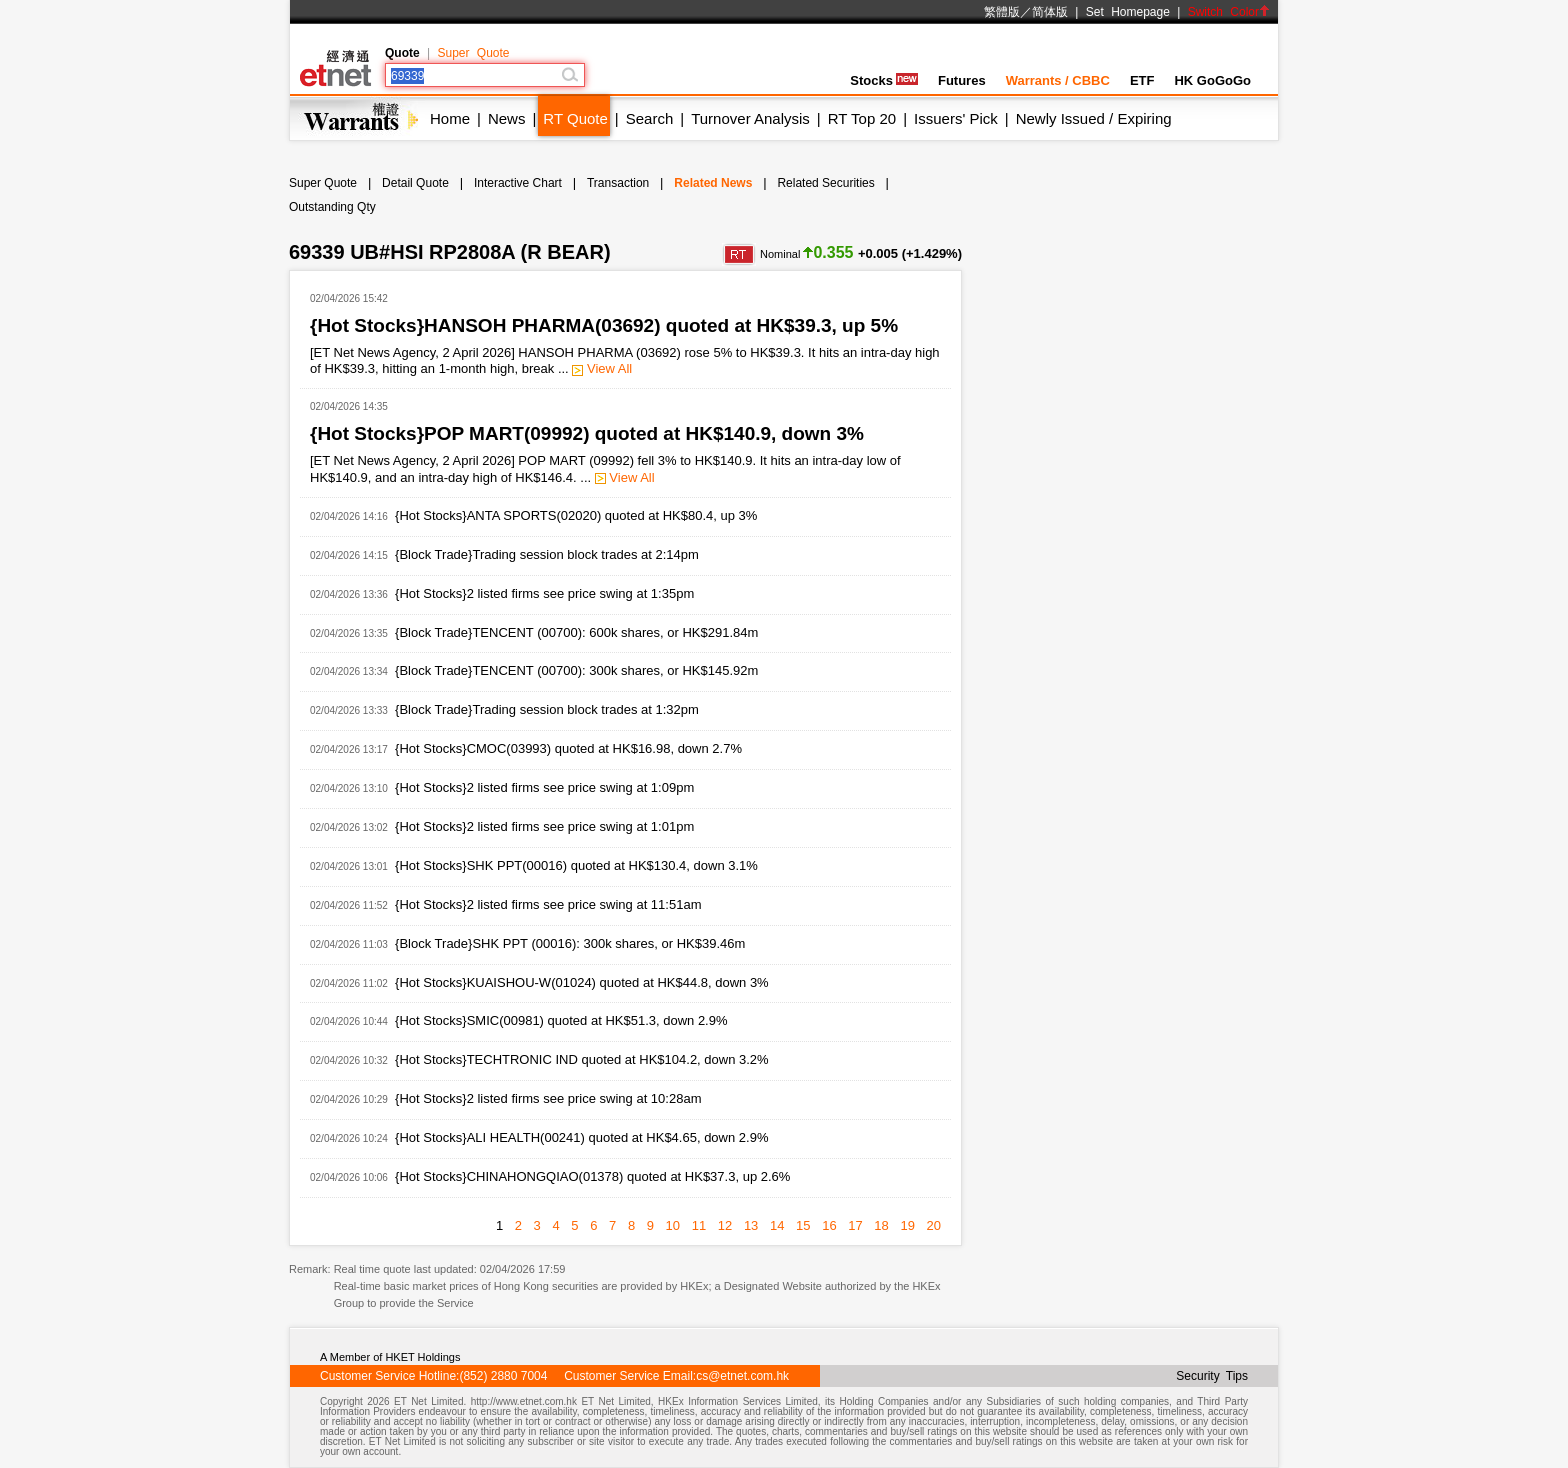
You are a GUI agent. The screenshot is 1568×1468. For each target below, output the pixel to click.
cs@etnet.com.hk (742, 1376)
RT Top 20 (862, 118)
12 (725, 1225)
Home (450, 118)
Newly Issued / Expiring (1094, 118)
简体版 (1050, 12)
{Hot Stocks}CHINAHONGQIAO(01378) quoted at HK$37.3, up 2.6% (592, 1176)
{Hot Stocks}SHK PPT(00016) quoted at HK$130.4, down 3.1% (576, 865)
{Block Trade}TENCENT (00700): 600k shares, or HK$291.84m (576, 632)
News (507, 118)
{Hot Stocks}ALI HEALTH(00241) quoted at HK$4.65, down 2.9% (581, 1137)
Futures (962, 80)
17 (855, 1225)
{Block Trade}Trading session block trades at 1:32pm (547, 709)
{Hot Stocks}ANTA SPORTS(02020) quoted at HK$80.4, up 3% (576, 515)
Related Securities (825, 183)
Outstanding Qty (332, 207)
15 (803, 1225)
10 (673, 1225)
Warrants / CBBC (1058, 80)
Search (650, 118)
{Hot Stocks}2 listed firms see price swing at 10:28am (548, 1098)
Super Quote (473, 53)
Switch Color (1229, 12)
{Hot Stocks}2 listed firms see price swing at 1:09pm (544, 787)
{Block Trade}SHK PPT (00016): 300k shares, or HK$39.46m (570, 943)
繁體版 (1002, 12)
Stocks (884, 80)
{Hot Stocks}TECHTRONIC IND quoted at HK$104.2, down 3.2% (582, 1059)
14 (777, 1225)
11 (699, 1225)
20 (934, 1225)
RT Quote (575, 118)
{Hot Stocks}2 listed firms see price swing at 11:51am (548, 904)
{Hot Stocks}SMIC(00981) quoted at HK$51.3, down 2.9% (561, 1020)
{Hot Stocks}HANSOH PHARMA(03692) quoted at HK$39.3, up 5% (604, 325)
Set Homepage (1128, 12)
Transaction (618, 183)
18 (881, 1225)
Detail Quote (415, 183)
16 (829, 1225)
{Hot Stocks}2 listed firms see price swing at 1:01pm (544, 826)
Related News (713, 183)
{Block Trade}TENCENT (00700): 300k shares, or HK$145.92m (576, 670)
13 (751, 1225)
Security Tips (1212, 1376)
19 (907, 1225)
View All (602, 368)
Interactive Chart (518, 183)
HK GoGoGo (1212, 80)
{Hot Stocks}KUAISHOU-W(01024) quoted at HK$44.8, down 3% (582, 982)
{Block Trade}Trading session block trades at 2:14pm (547, 554)
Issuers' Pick (956, 118)
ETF (1142, 80)
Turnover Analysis (750, 118)
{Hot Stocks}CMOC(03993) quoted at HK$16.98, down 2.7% (568, 748)
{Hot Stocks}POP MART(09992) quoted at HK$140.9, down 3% (587, 433)
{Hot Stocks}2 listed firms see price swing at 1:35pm (544, 593)
